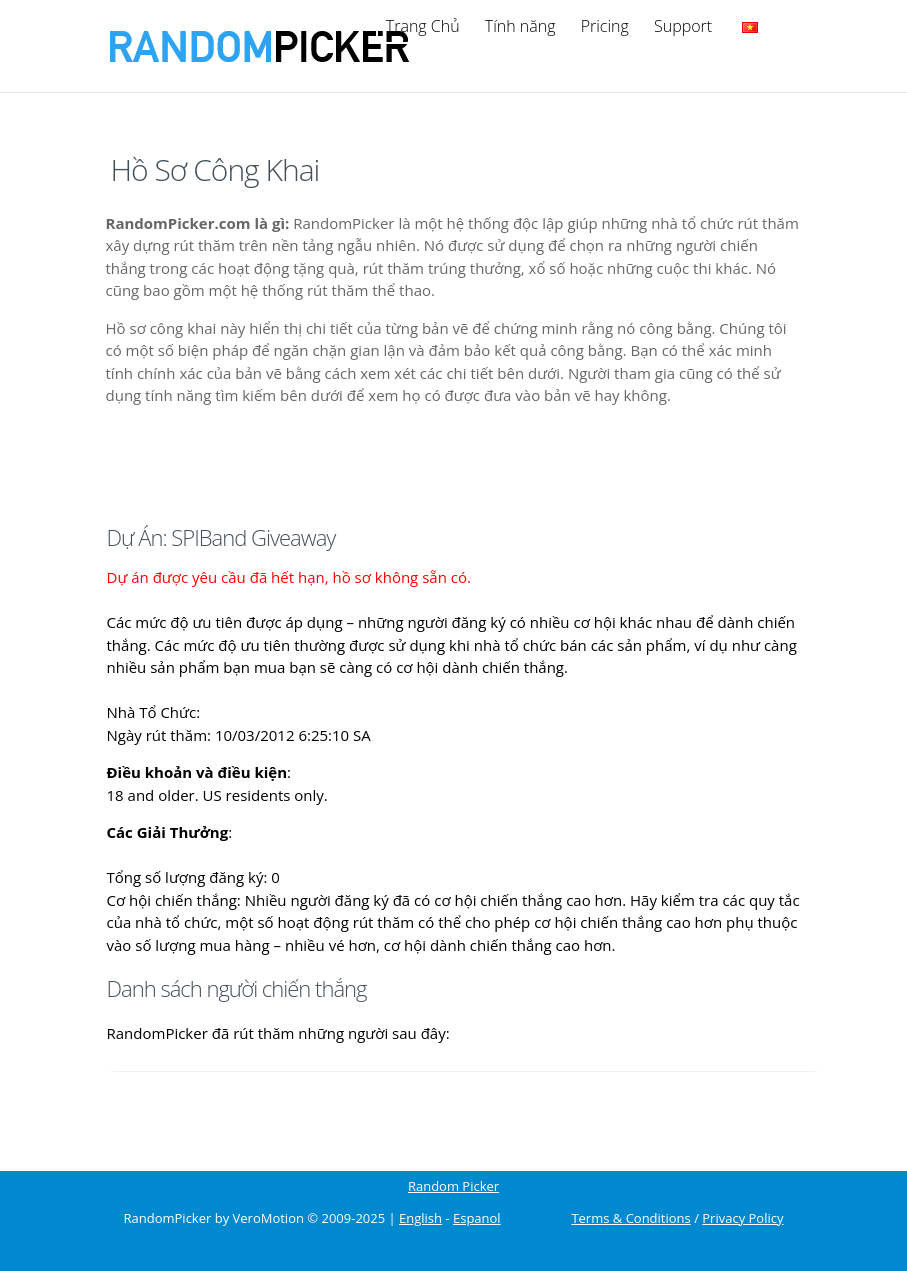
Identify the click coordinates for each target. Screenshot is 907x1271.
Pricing (605, 26)
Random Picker (453, 1186)
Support (683, 26)
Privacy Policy (742, 1218)
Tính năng (520, 26)
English (420, 1218)
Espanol (477, 1218)
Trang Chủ (423, 26)
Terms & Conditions (630, 1218)
